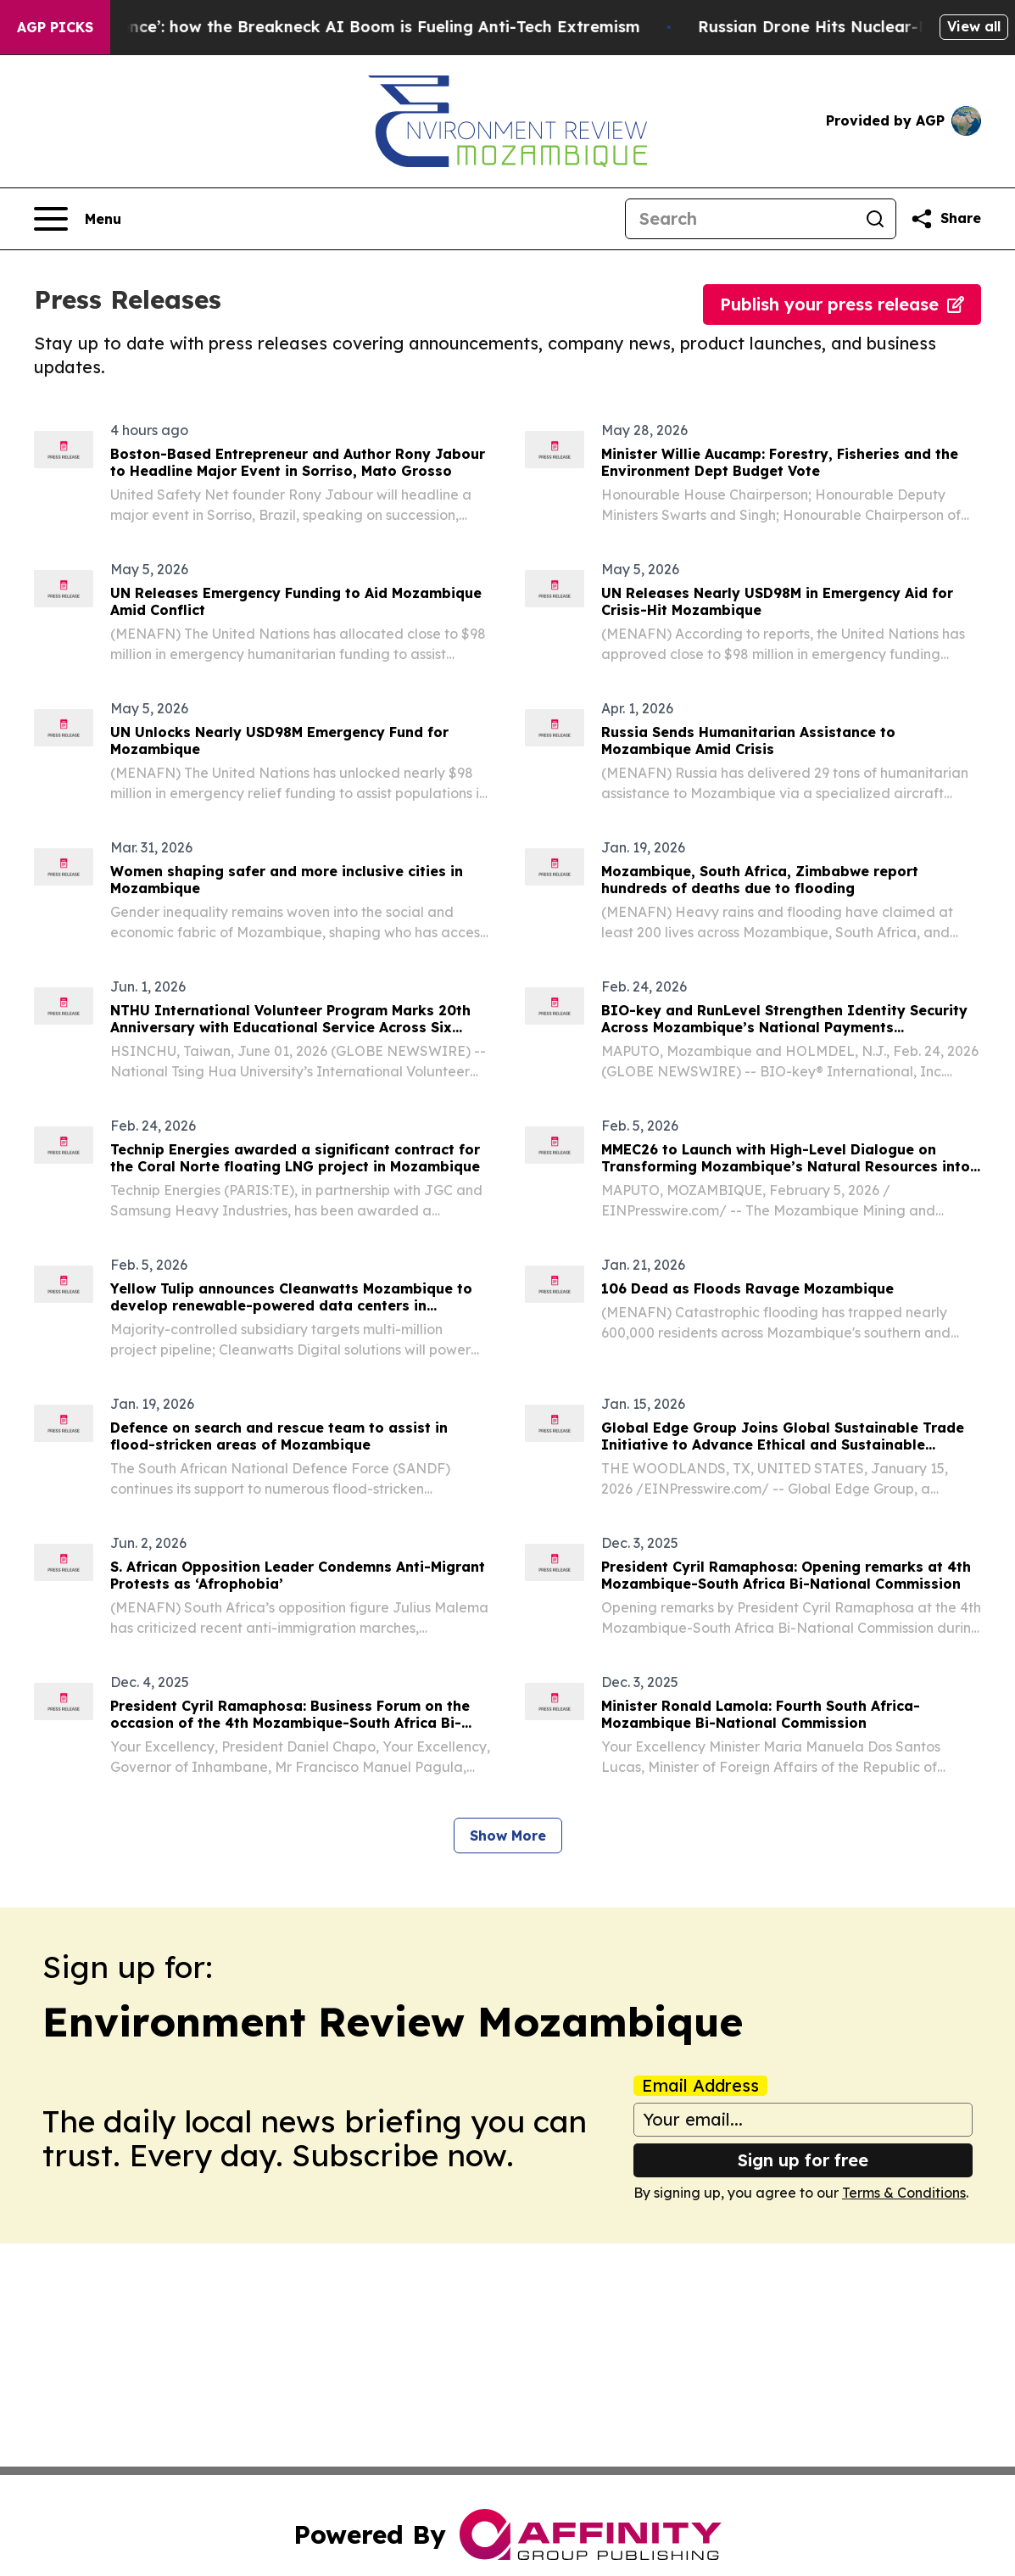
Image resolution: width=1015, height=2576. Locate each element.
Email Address (700, 2086)
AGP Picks (55, 27)
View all (974, 26)
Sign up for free (803, 2160)
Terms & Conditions (904, 2192)
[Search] (740, 218)
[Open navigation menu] (77, 219)
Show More (508, 1835)
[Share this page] (945, 219)
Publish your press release (842, 304)
